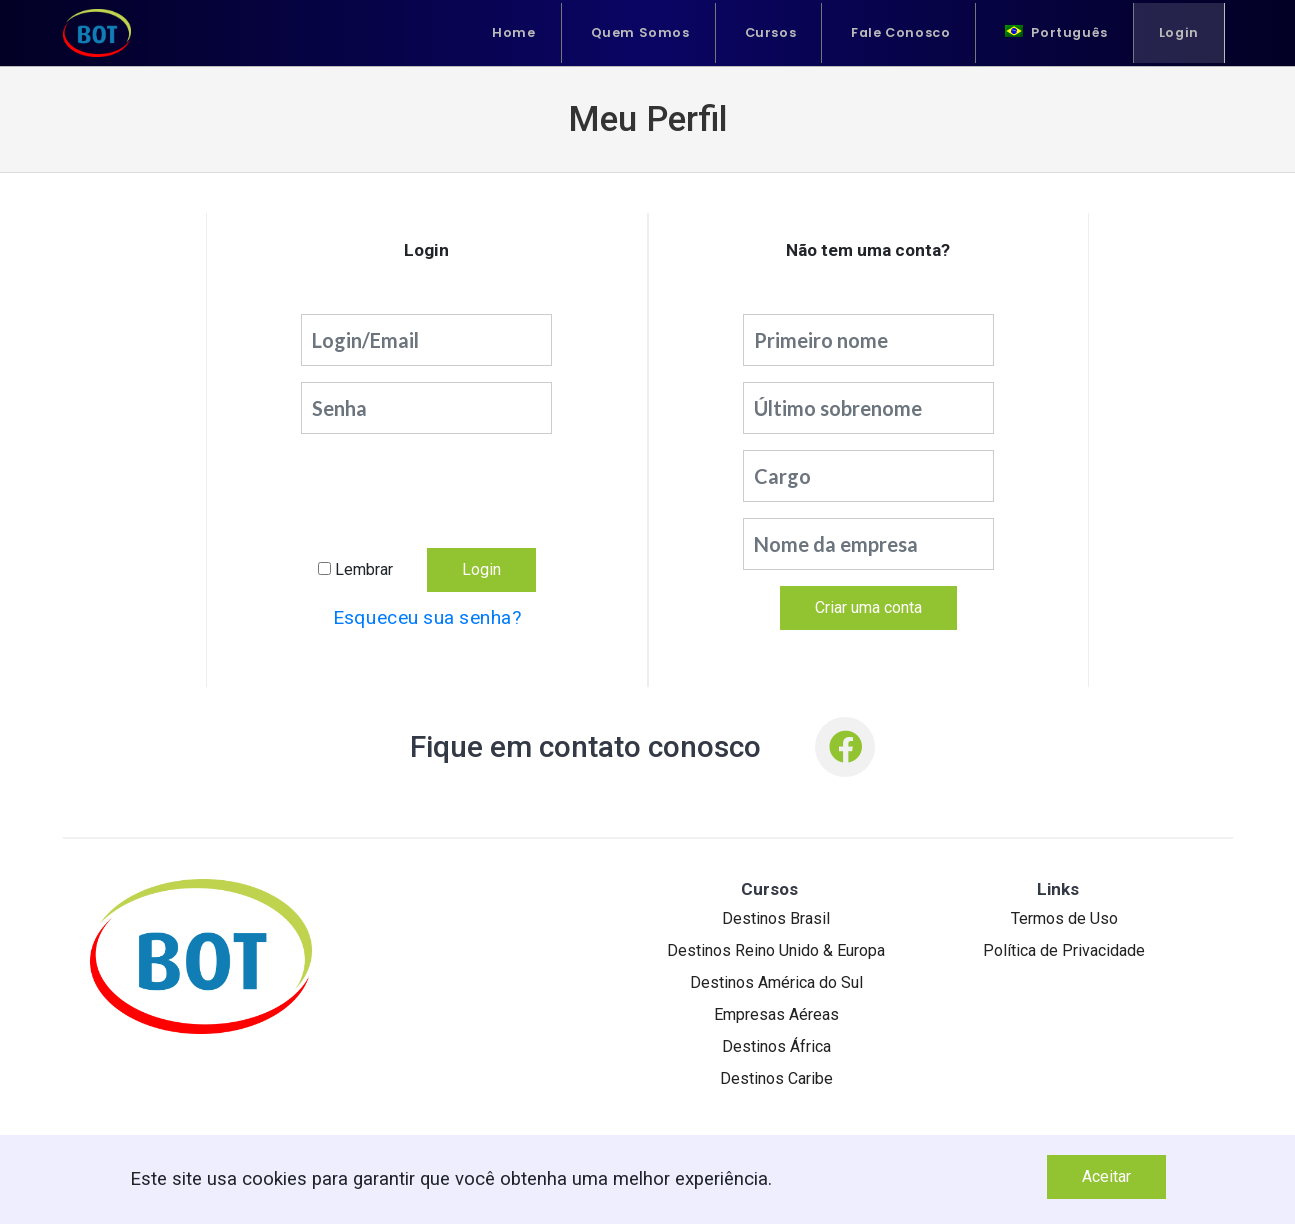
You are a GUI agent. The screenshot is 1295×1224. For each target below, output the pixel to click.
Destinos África (776, 1046)
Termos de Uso (1064, 918)
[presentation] (427, 489)
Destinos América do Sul (776, 982)
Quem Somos (640, 32)
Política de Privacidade (1064, 950)
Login (1179, 32)
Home (513, 32)
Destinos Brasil (776, 918)
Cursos (771, 32)
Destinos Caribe (776, 1078)
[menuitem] (1056, 32)
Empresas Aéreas (776, 1014)
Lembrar (364, 569)
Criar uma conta (868, 607)
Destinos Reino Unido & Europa (776, 950)
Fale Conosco (900, 32)
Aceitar (1106, 1176)
